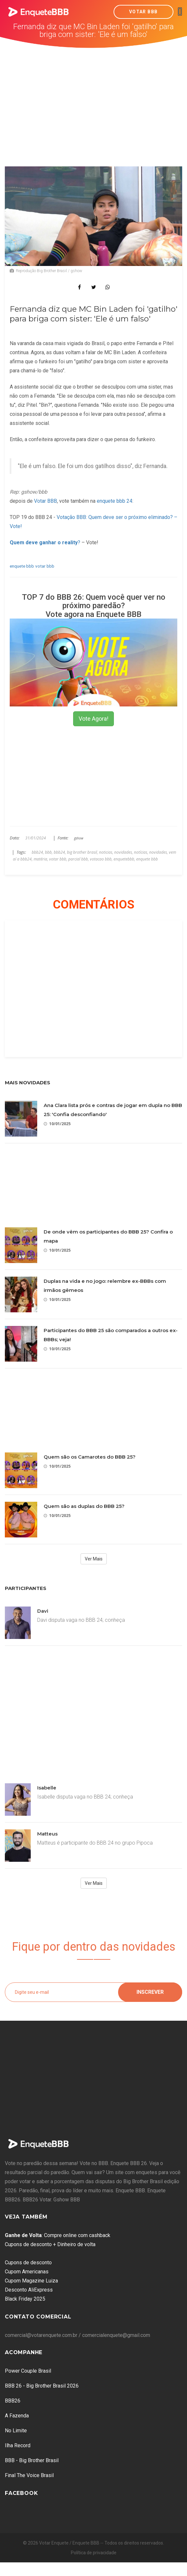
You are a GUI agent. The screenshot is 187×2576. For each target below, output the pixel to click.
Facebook (21, 2493)
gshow (78, 838)
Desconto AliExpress (29, 2290)
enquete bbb (22, 566)
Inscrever (150, 1992)
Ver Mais (94, 1558)
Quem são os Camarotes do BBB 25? (90, 1457)
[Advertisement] (94, 96)
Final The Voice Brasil (29, 2475)
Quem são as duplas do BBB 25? (84, 1506)
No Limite (16, 2430)
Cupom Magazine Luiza (31, 2281)
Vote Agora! (93, 718)
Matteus (47, 1834)
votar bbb (44, 566)
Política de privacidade (93, 2552)
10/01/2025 (57, 1123)
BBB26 (12, 2401)
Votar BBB (143, 11)
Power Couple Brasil (28, 2371)
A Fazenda (17, 2416)
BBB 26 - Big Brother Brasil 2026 (42, 2386)
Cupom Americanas (27, 2272)
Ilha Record (17, 2445)
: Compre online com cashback (57, 2235)
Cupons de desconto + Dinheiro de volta (50, 2244)
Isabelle (46, 1788)
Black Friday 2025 (25, 2299)
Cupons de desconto (28, 2262)
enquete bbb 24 (114, 501)
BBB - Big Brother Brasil (32, 2460)
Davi (42, 1611)
